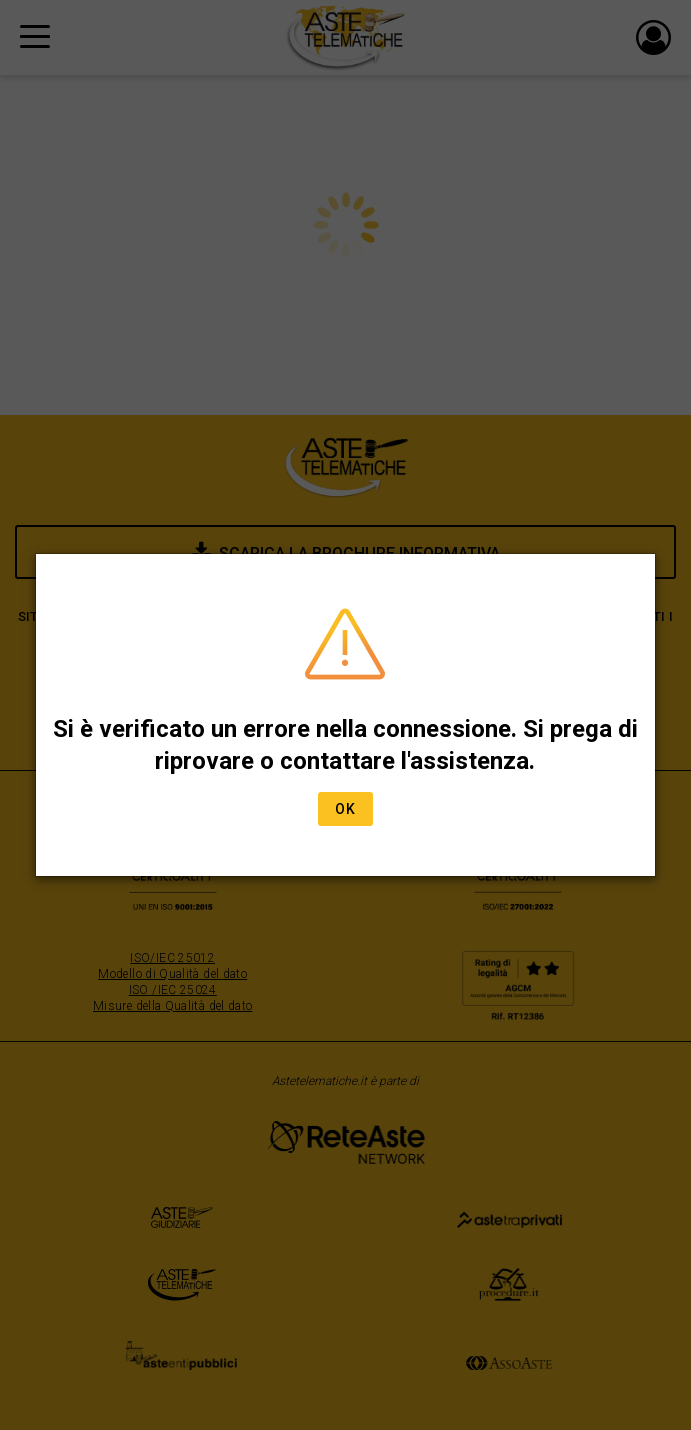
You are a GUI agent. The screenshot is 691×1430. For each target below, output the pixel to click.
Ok (345, 809)
